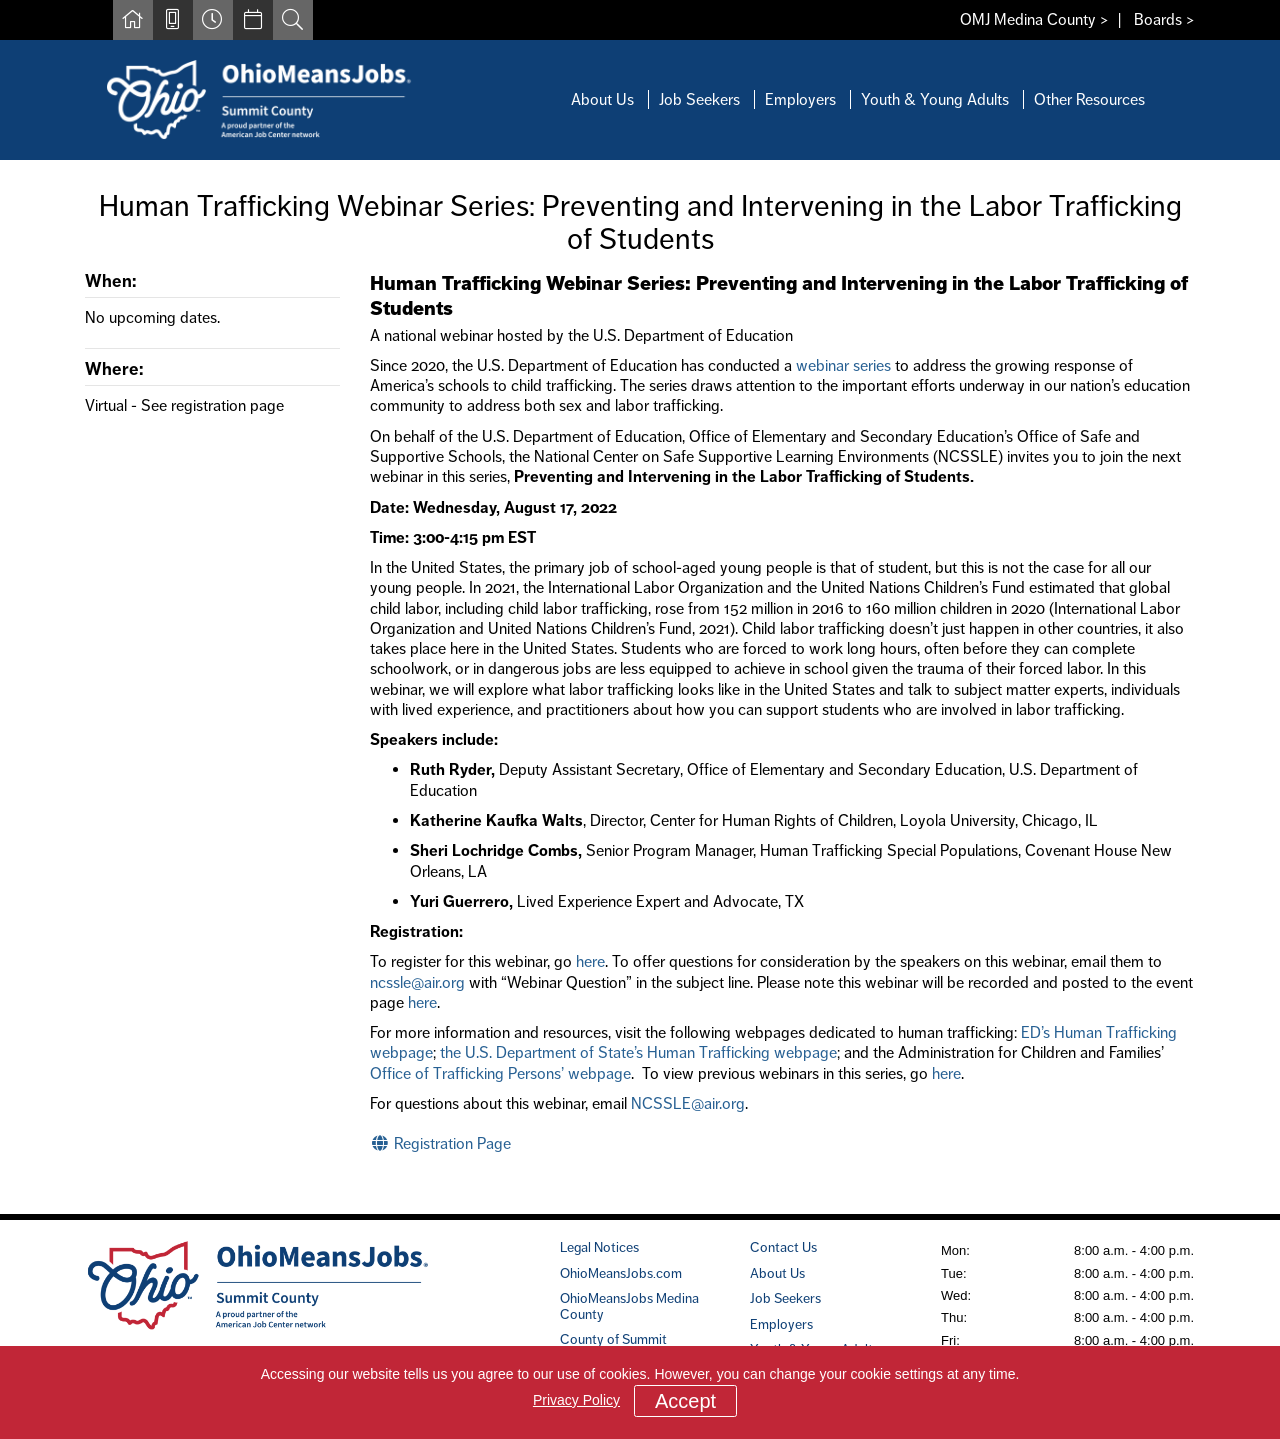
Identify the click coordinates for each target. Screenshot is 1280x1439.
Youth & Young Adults (935, 99)
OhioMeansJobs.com (621, 1273)
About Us (602, 99)
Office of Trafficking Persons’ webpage (500, 1073)
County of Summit (613, 1339)
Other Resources (1089, 99)
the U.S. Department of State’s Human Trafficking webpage (638, 1052)
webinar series (843, 365)
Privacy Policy (576, 1400)
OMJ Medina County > (1034, 19)
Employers (800, 99)
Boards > (1164, 19)
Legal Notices (599, 1247)
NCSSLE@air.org (688, 1103)
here (590, 961)
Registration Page (440, 1143)
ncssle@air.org (417, 982)
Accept (685, 1401)
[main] (640, 687)
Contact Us (783, 1247)
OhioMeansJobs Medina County (629, 1305)
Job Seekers (699, 99)
